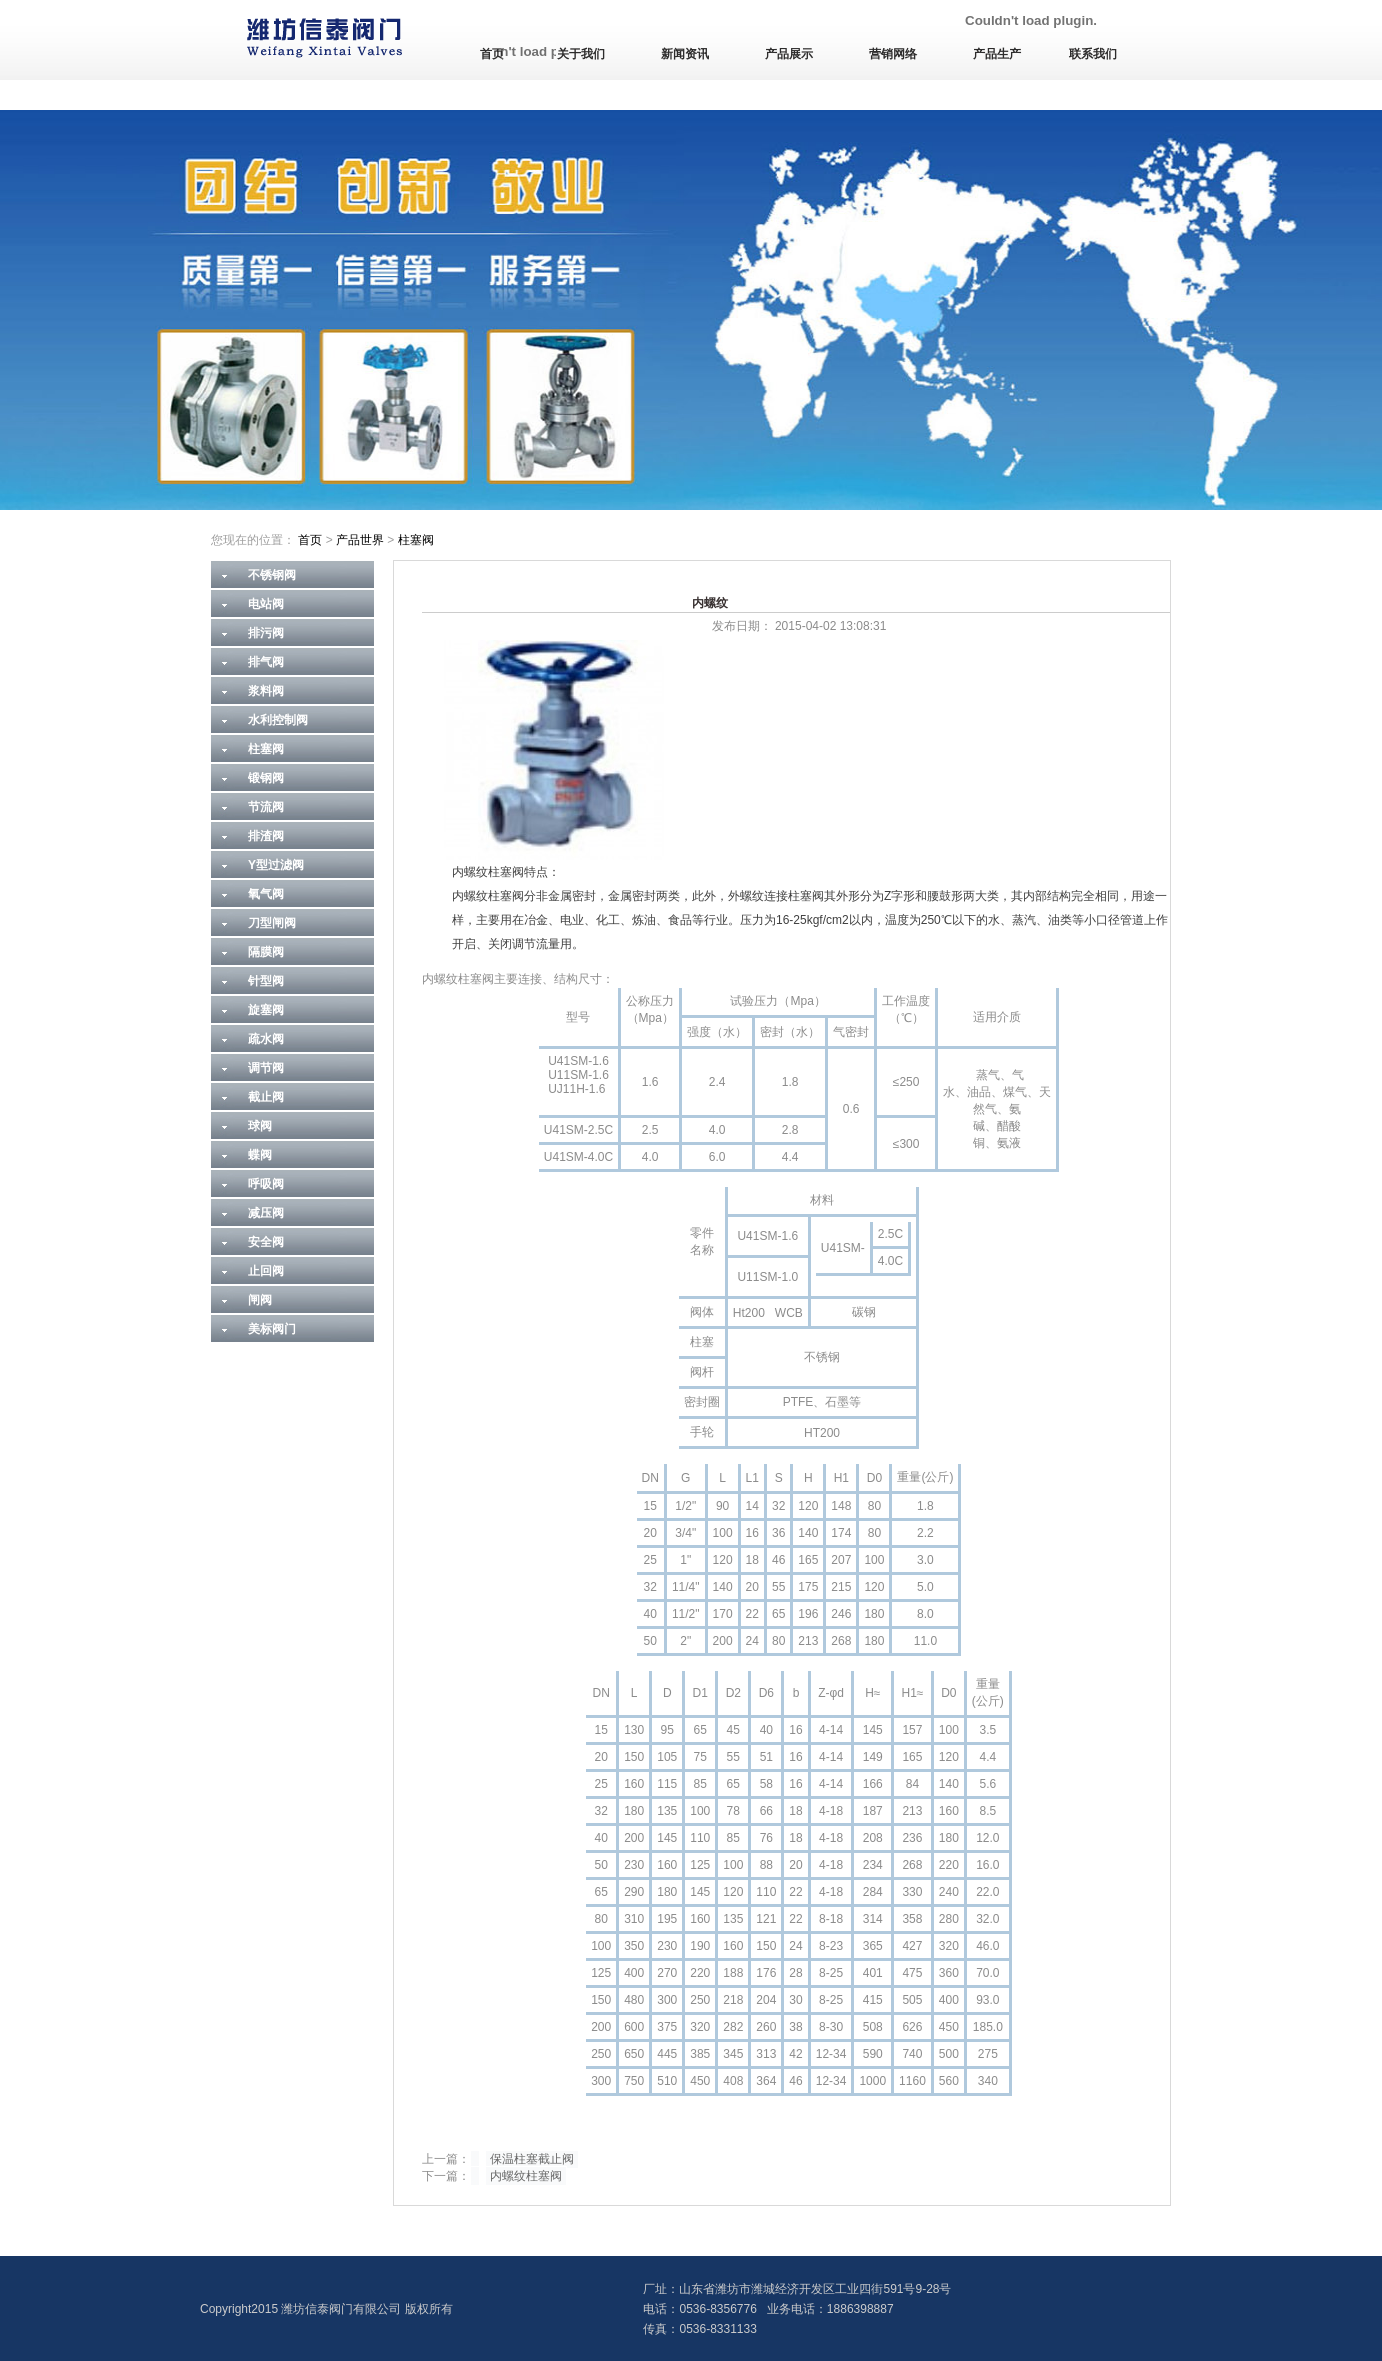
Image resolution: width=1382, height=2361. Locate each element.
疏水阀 (266, 1039)
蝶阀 (260, 1155)
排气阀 (266, 662)
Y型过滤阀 (276, 865)
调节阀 (266, 1068)
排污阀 (266, 633)
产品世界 (360, 540)
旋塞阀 (266, 1010)
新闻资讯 (685, 54)
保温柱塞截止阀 (532, 2159)
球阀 (260, 1126)
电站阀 (266, 604)
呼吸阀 (266, 1184)
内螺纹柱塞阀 (526, 2176)
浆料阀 (266, 691)
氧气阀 (266, 894)
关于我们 (581, 54)
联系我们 (1093, 54)
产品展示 (789, 54)
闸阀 (260, 1300)
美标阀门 (272, 1329)
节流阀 (266, 807)
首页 (492, 54)
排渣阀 (266, 836)
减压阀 (266, 1213)
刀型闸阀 (272, 923)
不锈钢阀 (272, 575)
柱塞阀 (416, 540)
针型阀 (266, 981)
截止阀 (266, 1097)
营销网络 (893, 54)
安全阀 (266, 1242)
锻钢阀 (266, 778)
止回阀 (266, 1271)
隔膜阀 (266, 952)
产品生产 (997, 54)
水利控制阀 (278, 720)
